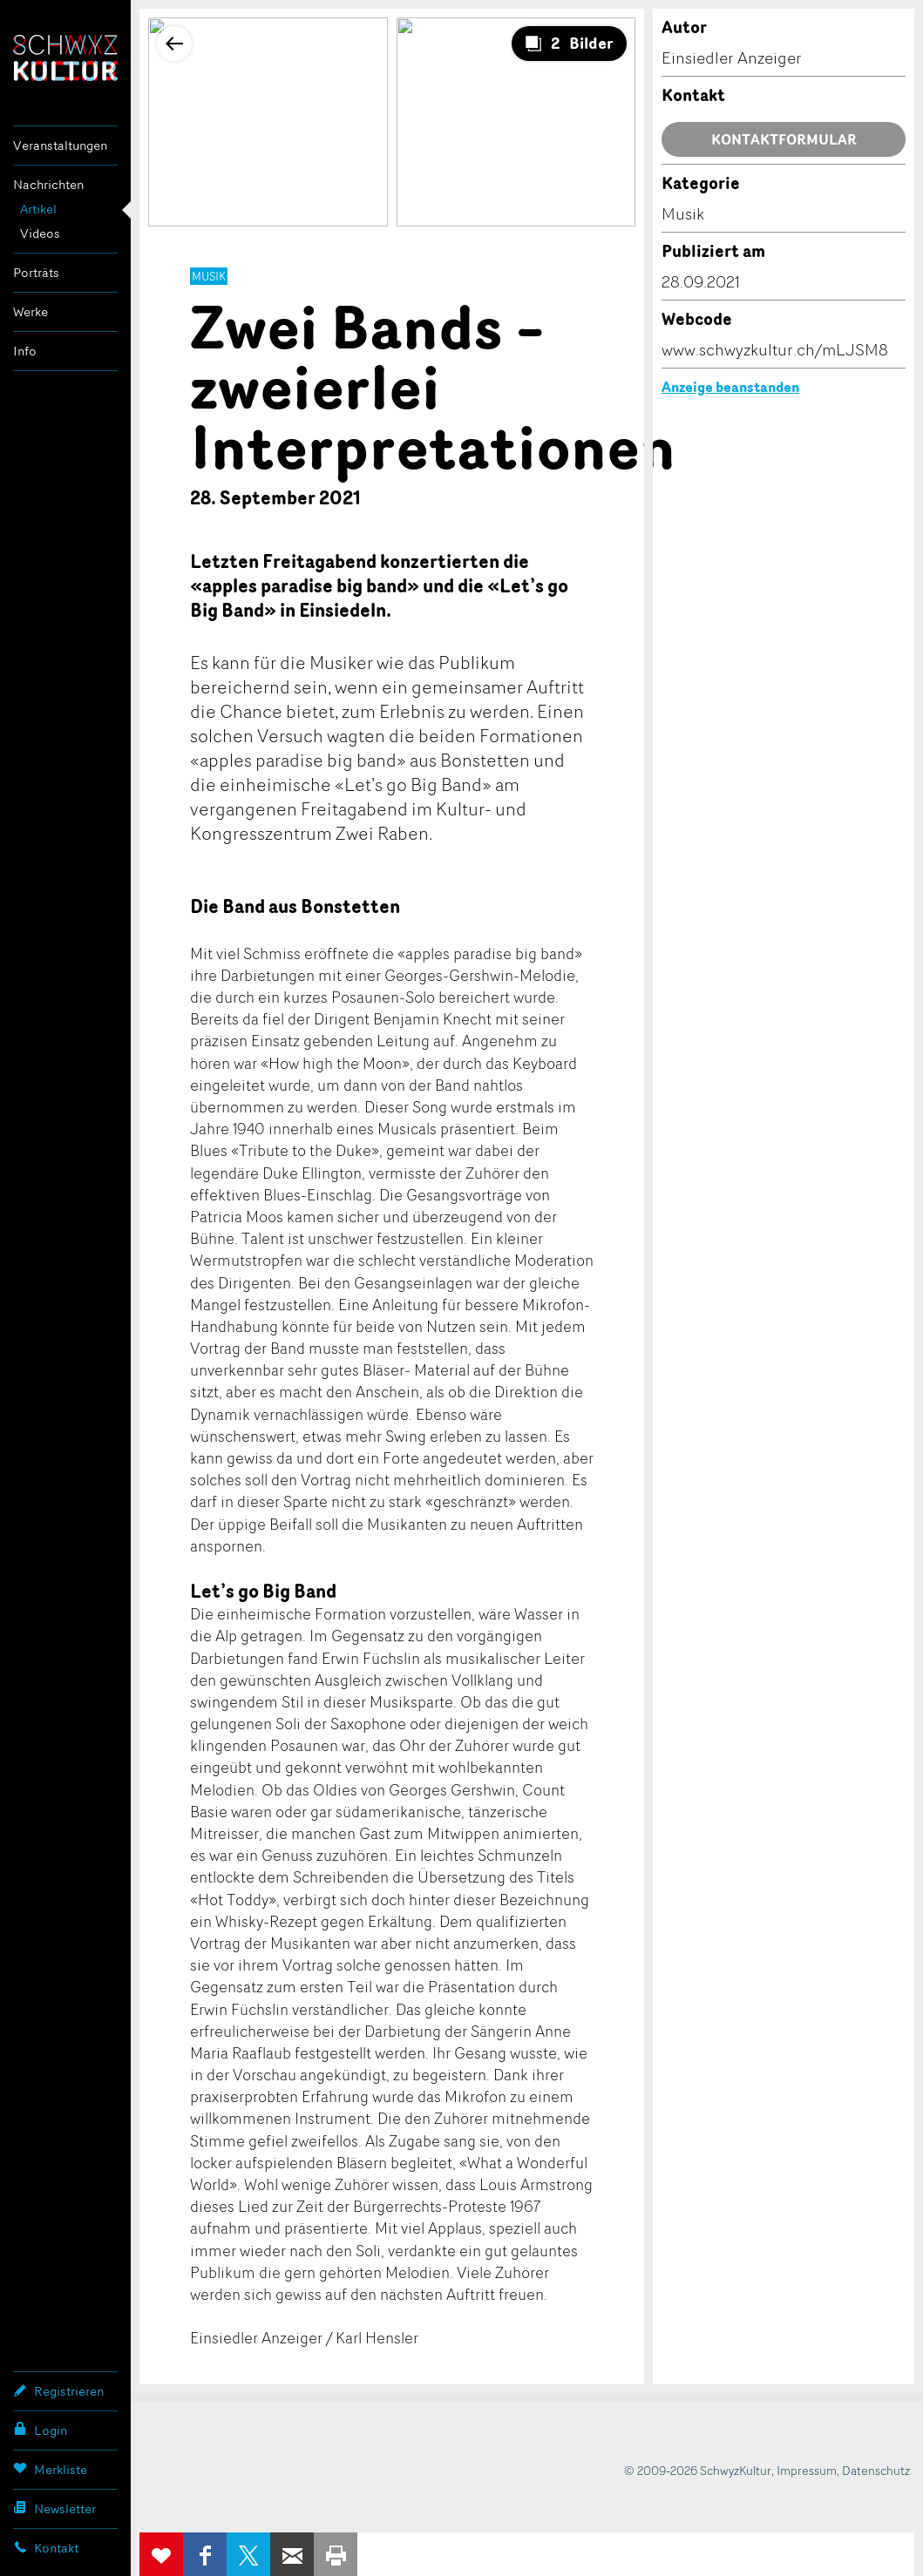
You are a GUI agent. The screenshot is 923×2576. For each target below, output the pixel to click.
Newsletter (54, 2508)
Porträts (36, 272)
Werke (30, 311)
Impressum (807, 2470)
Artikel (38, 208)
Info (25, 350)
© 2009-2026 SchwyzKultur (697, 2470)
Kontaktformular (784, 139)
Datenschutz (876, 2470)
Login (40, 2429)
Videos (40, 233)
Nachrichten (48, 184)
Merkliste (50, 2468)
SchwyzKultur (65, 58)
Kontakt (45, 2547)
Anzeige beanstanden (730, 386)
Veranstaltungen (60, 145)
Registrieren (58, 2390)
